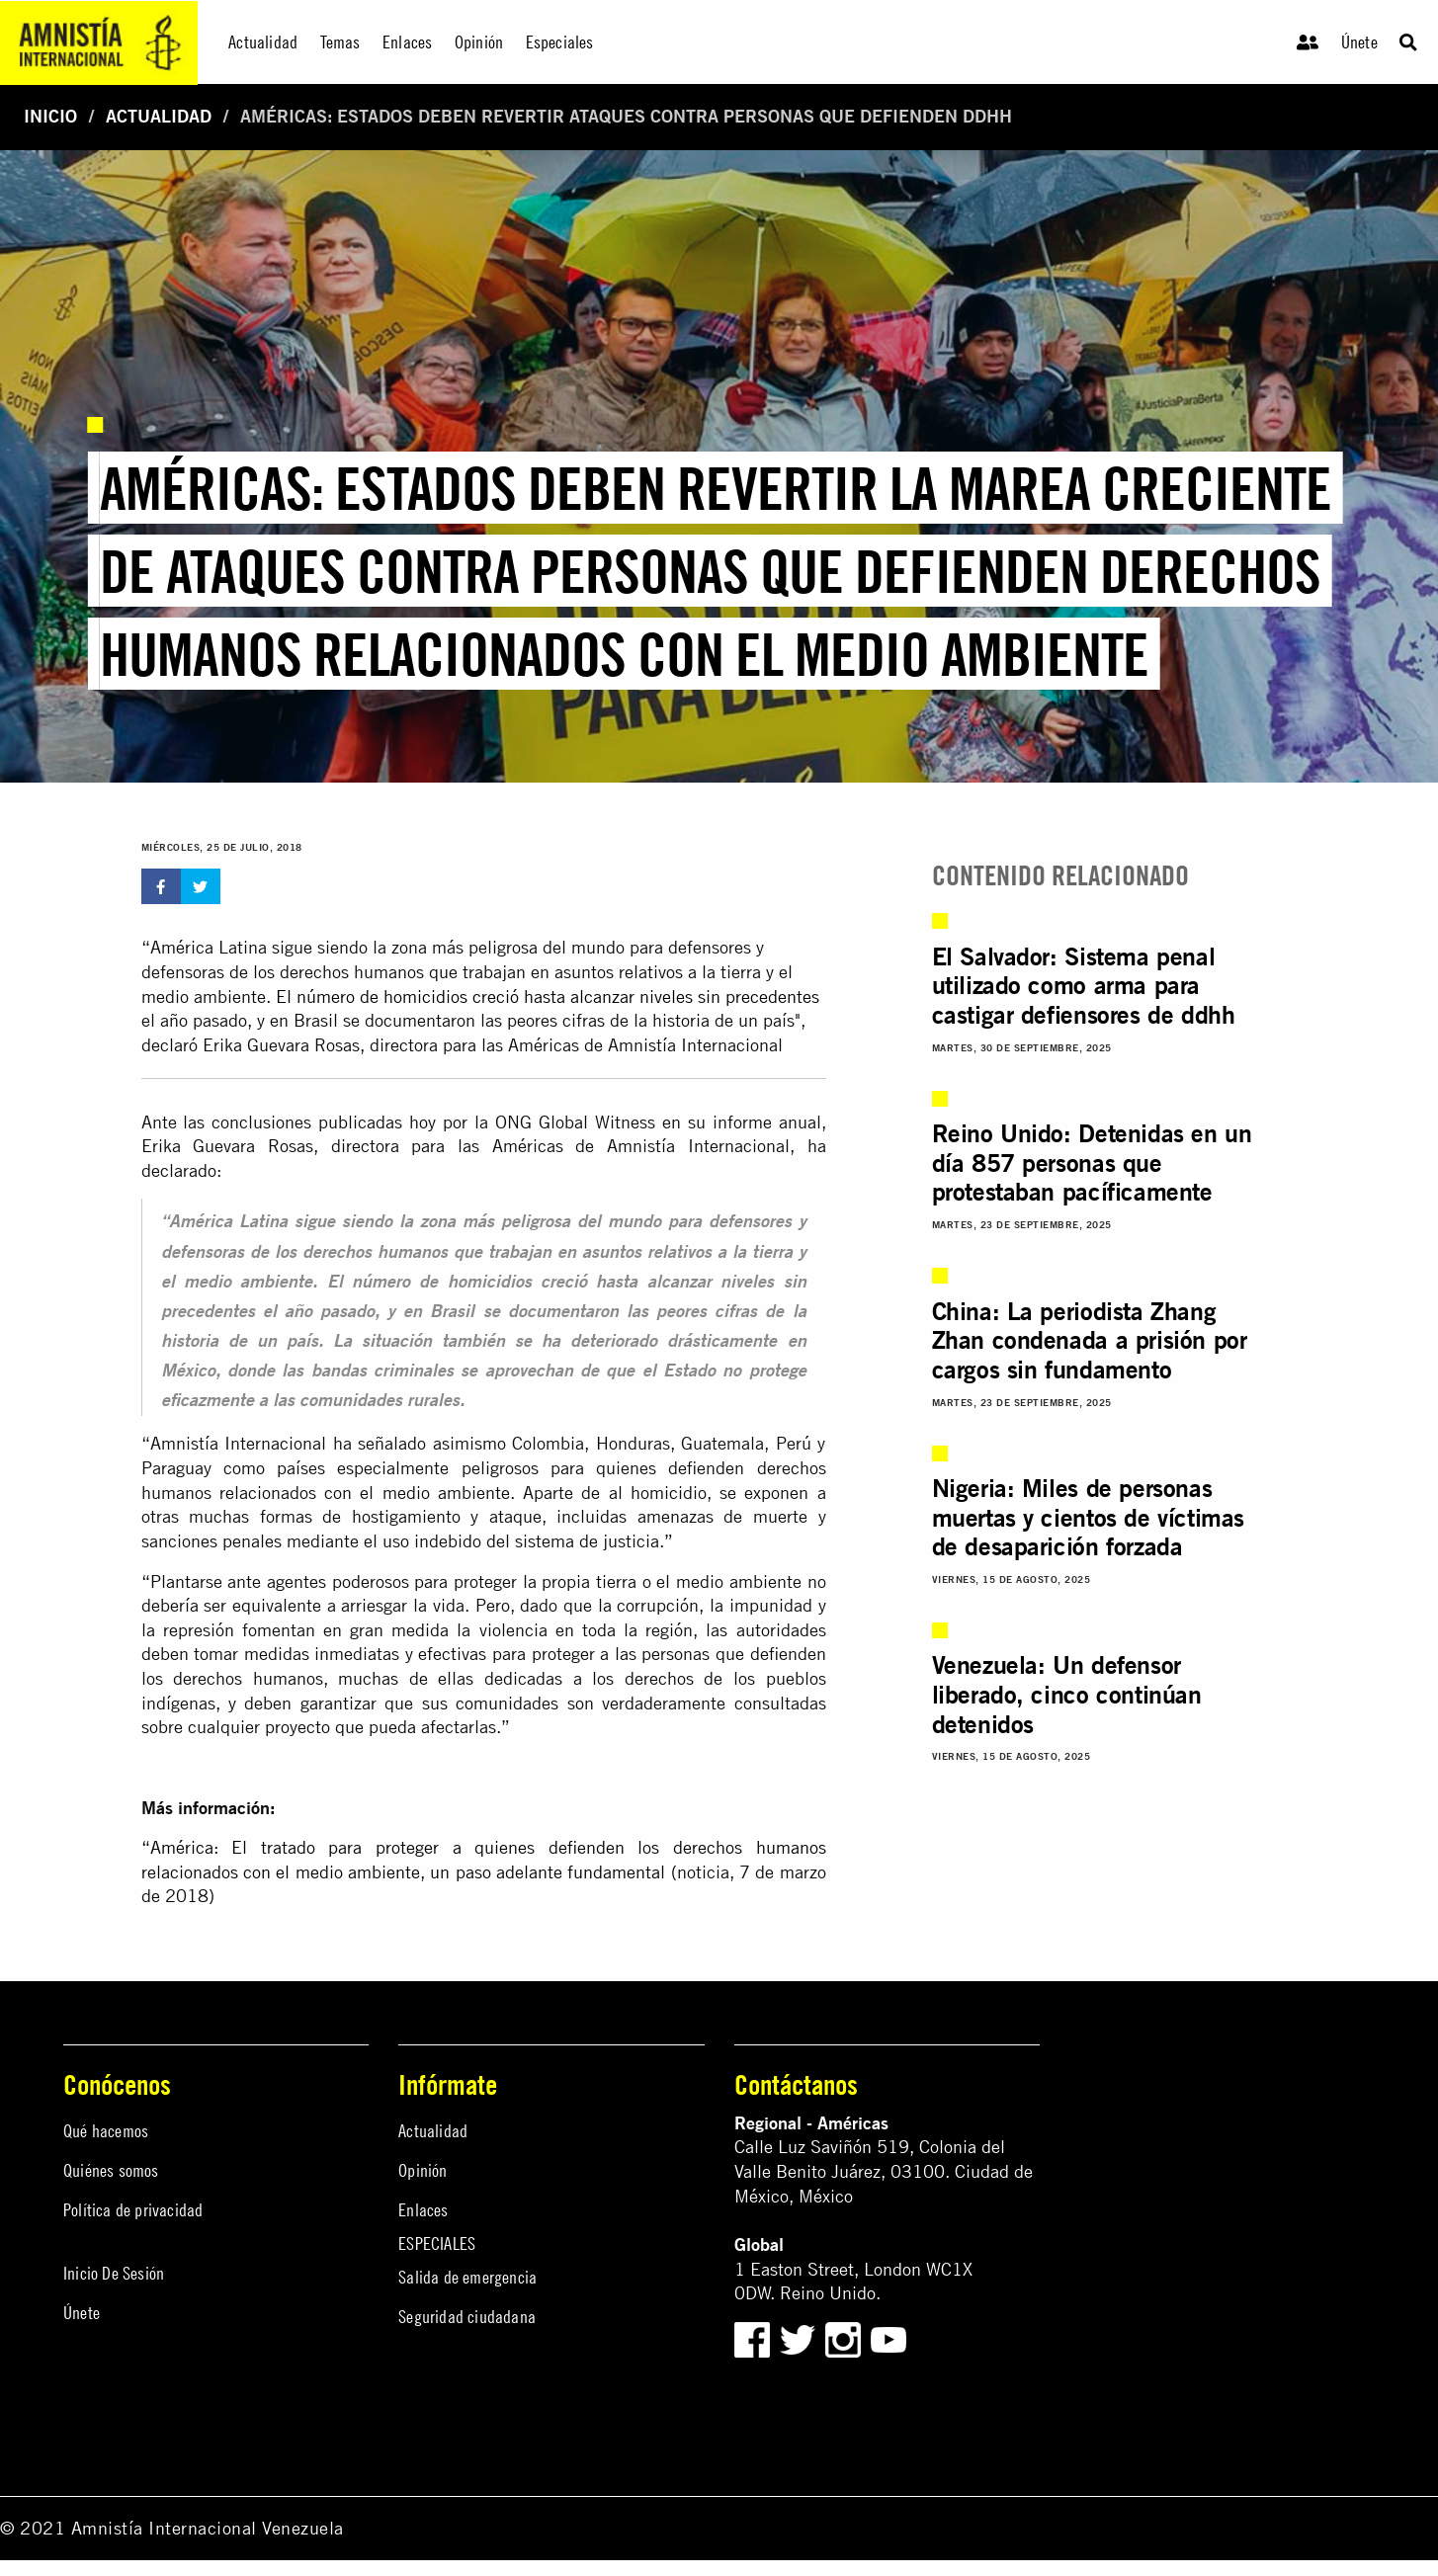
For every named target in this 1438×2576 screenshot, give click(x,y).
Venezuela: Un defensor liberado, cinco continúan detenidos (1067, 1694)
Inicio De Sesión (113, 2273)
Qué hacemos (105, 2130)
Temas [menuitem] (340, 42)
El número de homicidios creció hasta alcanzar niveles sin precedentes (547, 996)
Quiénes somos (111, 2170)
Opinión (422, 2170)
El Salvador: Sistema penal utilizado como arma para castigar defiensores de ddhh (1083, 986)
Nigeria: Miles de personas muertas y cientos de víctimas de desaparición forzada (1088, 1517)
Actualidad (158, 116)
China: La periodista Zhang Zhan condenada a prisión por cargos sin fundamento (1089, 1340)
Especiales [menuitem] (560, 42)
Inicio (50, 116)
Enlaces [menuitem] (407, 42)
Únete (1359, 42)
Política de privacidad (133, 2210)
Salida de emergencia (467, 2277)
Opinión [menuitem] (479, 42)
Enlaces (423, 2210)
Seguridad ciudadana (467, 2316)
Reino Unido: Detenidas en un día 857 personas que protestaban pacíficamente (1092, 1162)
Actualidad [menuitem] (262, 42)
